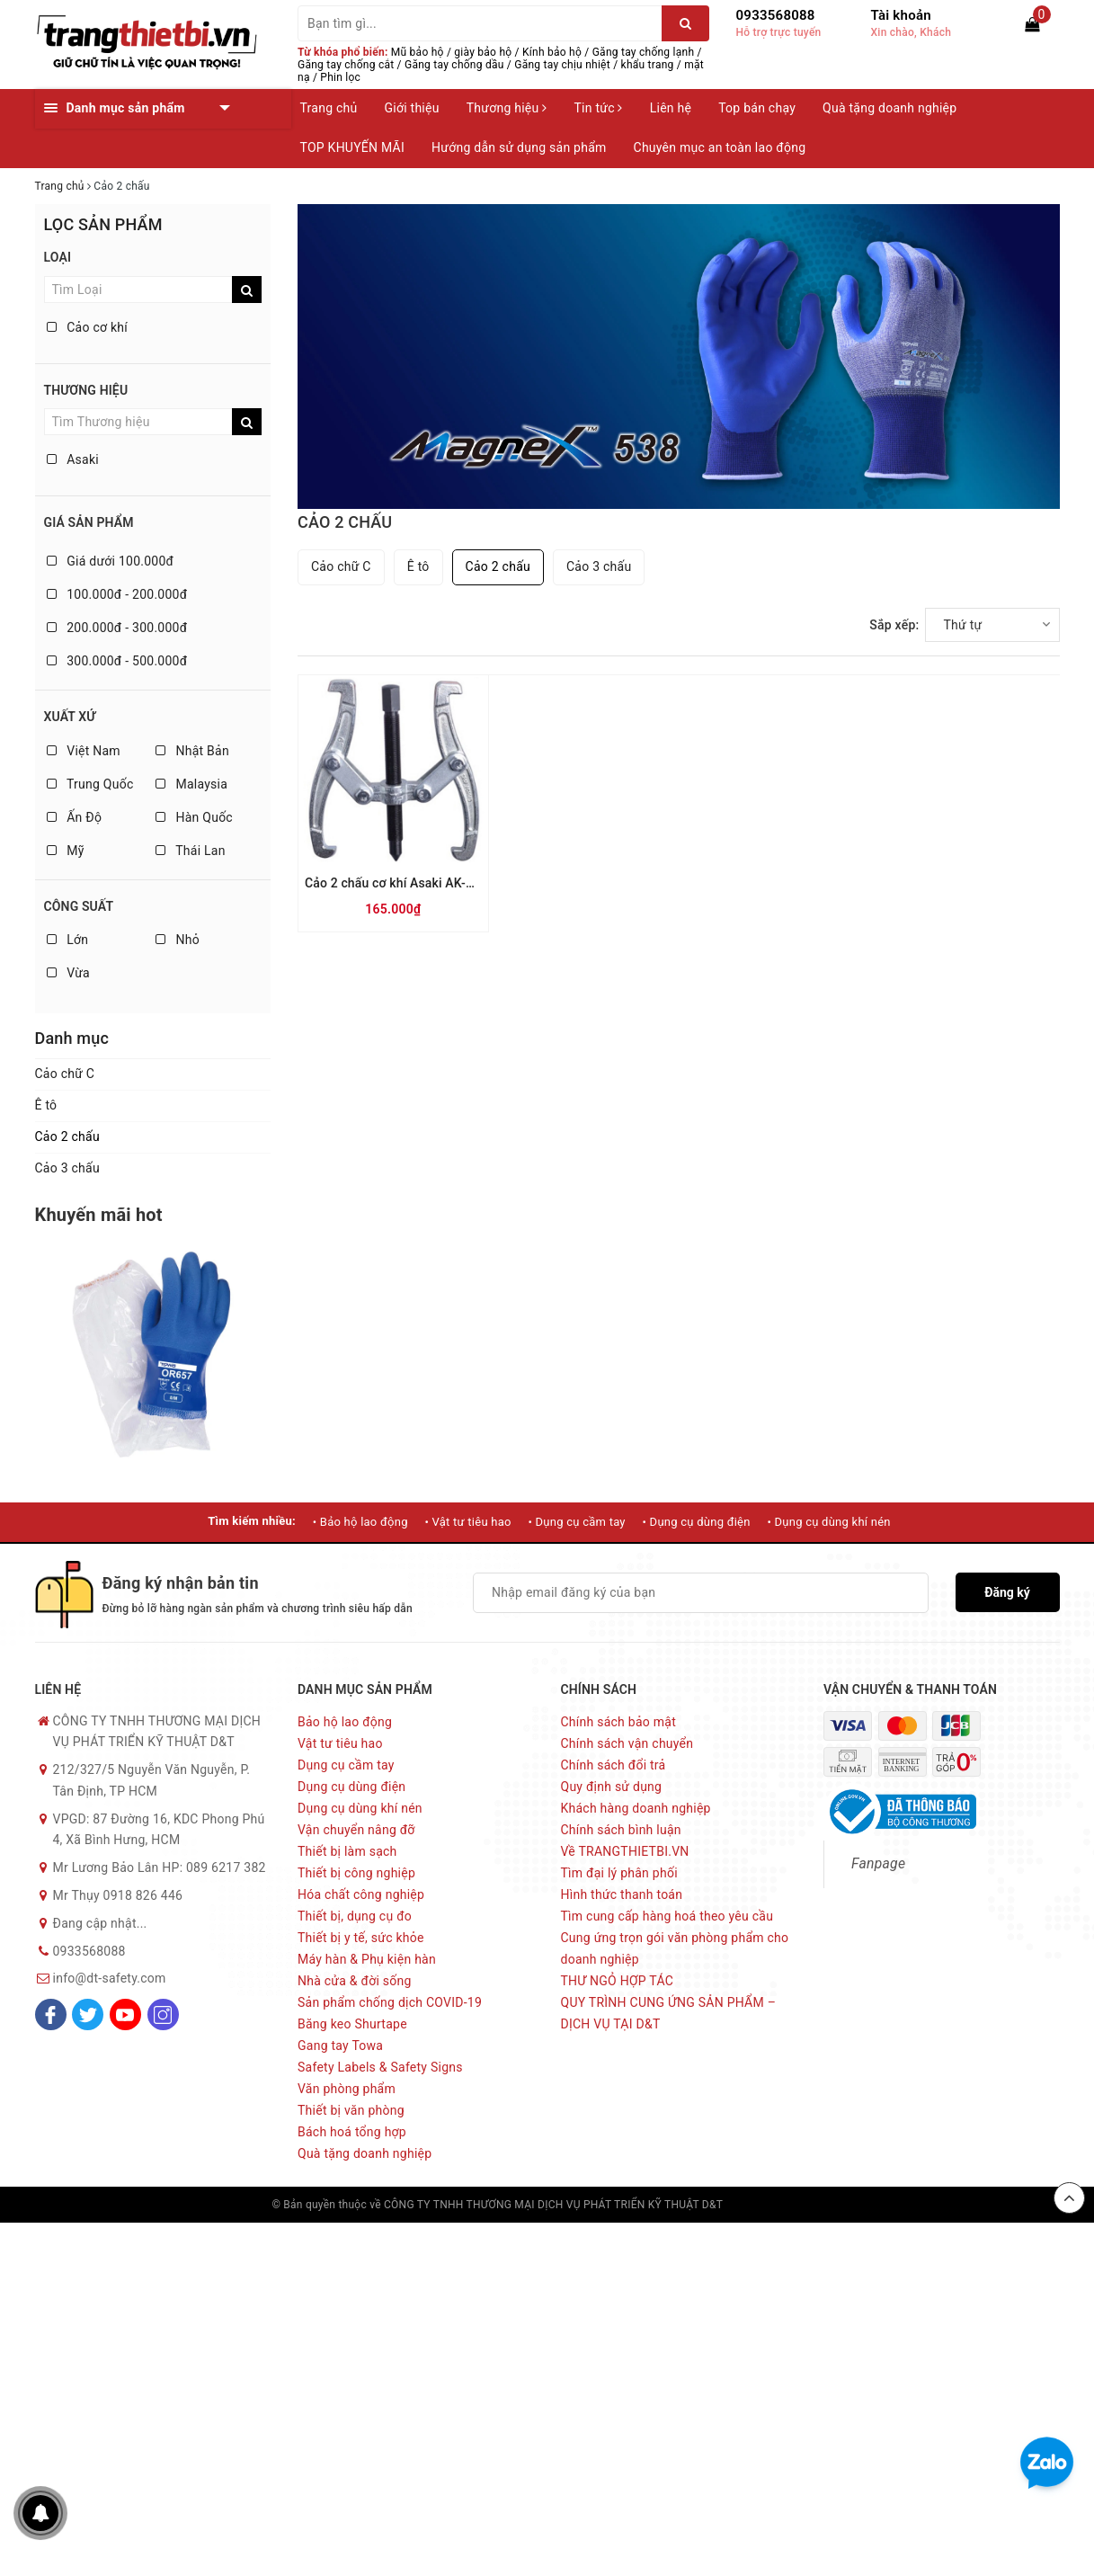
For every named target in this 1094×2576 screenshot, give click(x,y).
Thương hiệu (507, 108)
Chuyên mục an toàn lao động (720, 147)
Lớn (68, 939)
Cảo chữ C (65, 1073)
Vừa (68, 973)
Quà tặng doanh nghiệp (889, 108)
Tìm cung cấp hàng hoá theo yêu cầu (667, 1916)
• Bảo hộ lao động (360, 1522)
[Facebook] (51, 2014)
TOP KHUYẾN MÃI (352, 147)
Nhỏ (178, 939)
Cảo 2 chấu (67, 1136)
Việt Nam (83, 751)
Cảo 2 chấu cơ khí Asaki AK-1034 (399, 883)
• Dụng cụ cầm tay (576, 1522)
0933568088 (775, 15)
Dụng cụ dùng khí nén (360, 1808)
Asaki (73, 459)
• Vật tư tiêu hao (467, 1522)
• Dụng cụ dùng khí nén (828, 1522)
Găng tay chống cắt (346, 64)
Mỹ (65, 850)
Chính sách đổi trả (613, 1765)
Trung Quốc (90, 784)
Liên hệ (670, 108)
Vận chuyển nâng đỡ (356, 1830)
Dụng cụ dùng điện (351, 1786)
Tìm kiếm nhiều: (252, 1521)
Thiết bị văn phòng (351, 2110)
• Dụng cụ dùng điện (697, 1522)
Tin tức (598, 108)
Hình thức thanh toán (622, 1894)
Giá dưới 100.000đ (110, 561)
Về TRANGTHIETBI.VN (625, 1851)
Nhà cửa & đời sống (355, 1981)
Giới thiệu (412, 108)
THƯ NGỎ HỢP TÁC (617, 1981)
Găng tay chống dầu (454, 64)
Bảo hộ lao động (345, 1722)
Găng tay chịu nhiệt (562, 64)
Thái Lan (191, 850)
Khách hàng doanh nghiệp (636, 1808)
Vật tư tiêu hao (340, 1743)
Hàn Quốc (194, 817)
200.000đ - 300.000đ (117, 627)
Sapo (809, 2204)
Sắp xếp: (894, 625)
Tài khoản (901, 15)
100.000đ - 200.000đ (117, 594)
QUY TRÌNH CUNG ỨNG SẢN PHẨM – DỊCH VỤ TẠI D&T (669, 2013)
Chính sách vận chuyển (627, 1743)
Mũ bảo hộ (417, 52)
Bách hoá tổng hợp (352, 2132)
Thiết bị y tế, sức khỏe (361, 1937)
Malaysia (191, 784)
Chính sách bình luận (621, 1830)
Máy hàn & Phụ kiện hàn (367, 1959)
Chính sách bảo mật (618, 1722)
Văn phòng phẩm (347, 2088)
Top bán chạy (757, 108)
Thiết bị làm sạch (347, 1851)
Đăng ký (1007, 1592)
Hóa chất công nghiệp (361, 1894)
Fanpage (878, 1863)
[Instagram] (163, 2014)
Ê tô (46, 1105)
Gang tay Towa (340, 2045)
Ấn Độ (74, 817)
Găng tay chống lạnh (643, 52)
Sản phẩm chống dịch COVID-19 (390, 2002)
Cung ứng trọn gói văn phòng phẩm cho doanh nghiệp (675, 1948)
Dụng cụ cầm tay (346, 1765)
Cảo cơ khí (88, 327)
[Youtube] (125, 2014)
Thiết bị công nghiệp (356, 1873)
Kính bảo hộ (552, 52)
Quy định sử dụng (612, 1786)
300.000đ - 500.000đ (117, 661)
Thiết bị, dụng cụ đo (355, 1916)
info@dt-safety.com (109, 1978)
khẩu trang (647, 64)
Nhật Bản (192, 751)
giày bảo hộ (482, 52)
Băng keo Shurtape (352, 2024)
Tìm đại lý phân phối (619, 1873)
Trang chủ (329, 108)
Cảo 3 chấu (67, 1168)
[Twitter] (87, 2014)
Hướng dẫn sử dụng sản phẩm (518, 147)
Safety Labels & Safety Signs (380, 2067)
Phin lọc (340, 77)
